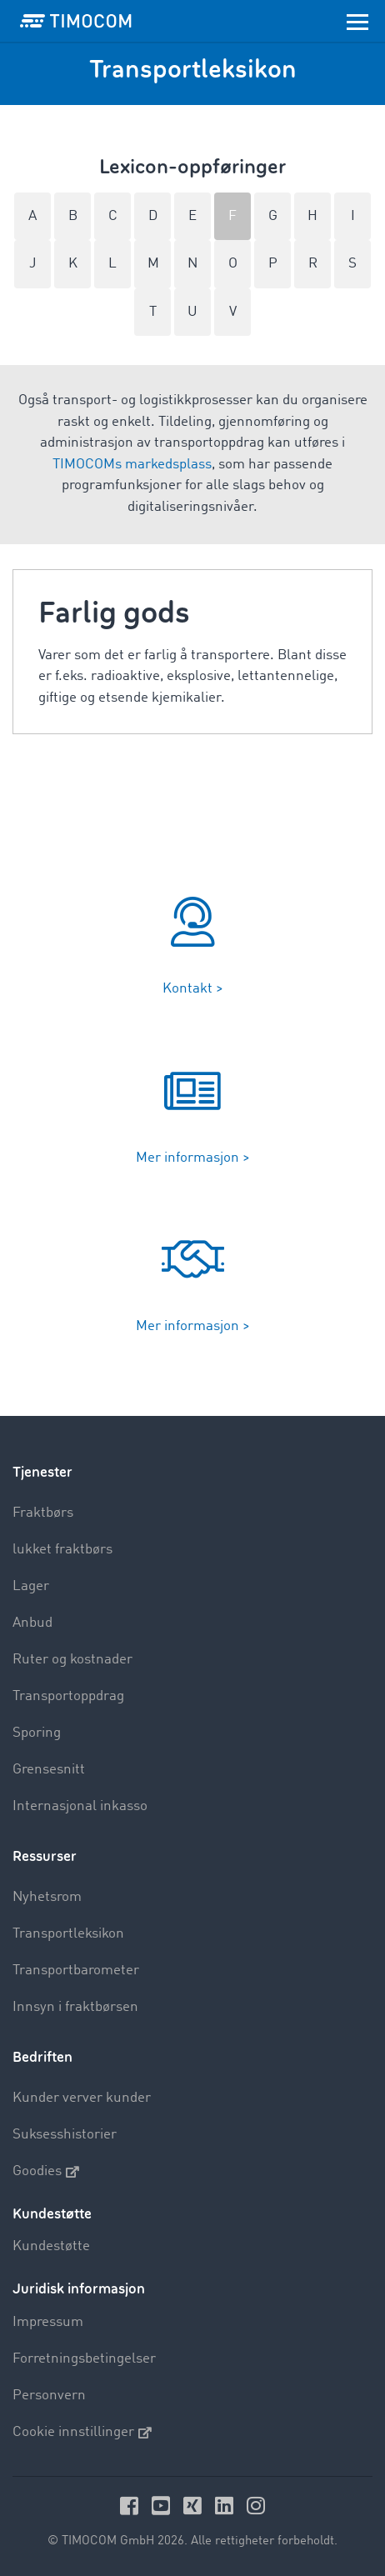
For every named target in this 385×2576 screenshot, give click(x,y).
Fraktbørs (42, 1513)
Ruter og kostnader (72, 1660)
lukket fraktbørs (62, 1550)
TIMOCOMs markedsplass (132, 465)
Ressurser (44, 1856)
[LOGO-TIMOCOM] (76, 20)
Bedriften (42, 2057)
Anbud (32, 1623)
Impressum (47, 2322)
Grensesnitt (48, 1770)
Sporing (36, 1733)
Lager (30, 1586)
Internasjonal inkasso (80, 1806)
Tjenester (42, 1472)
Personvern (49, 2395)
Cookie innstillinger (82, 2432)
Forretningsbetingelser (84, 2359)
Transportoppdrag (68, 1696)
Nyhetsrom (47, 1897)
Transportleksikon (68, 1934)
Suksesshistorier (64, 2135)
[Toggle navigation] (357, 21)
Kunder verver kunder (81, 2098)
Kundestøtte (51, 2246)
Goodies (45, 2171)
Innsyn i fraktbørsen (75, 2007)
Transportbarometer (75, 1970)
